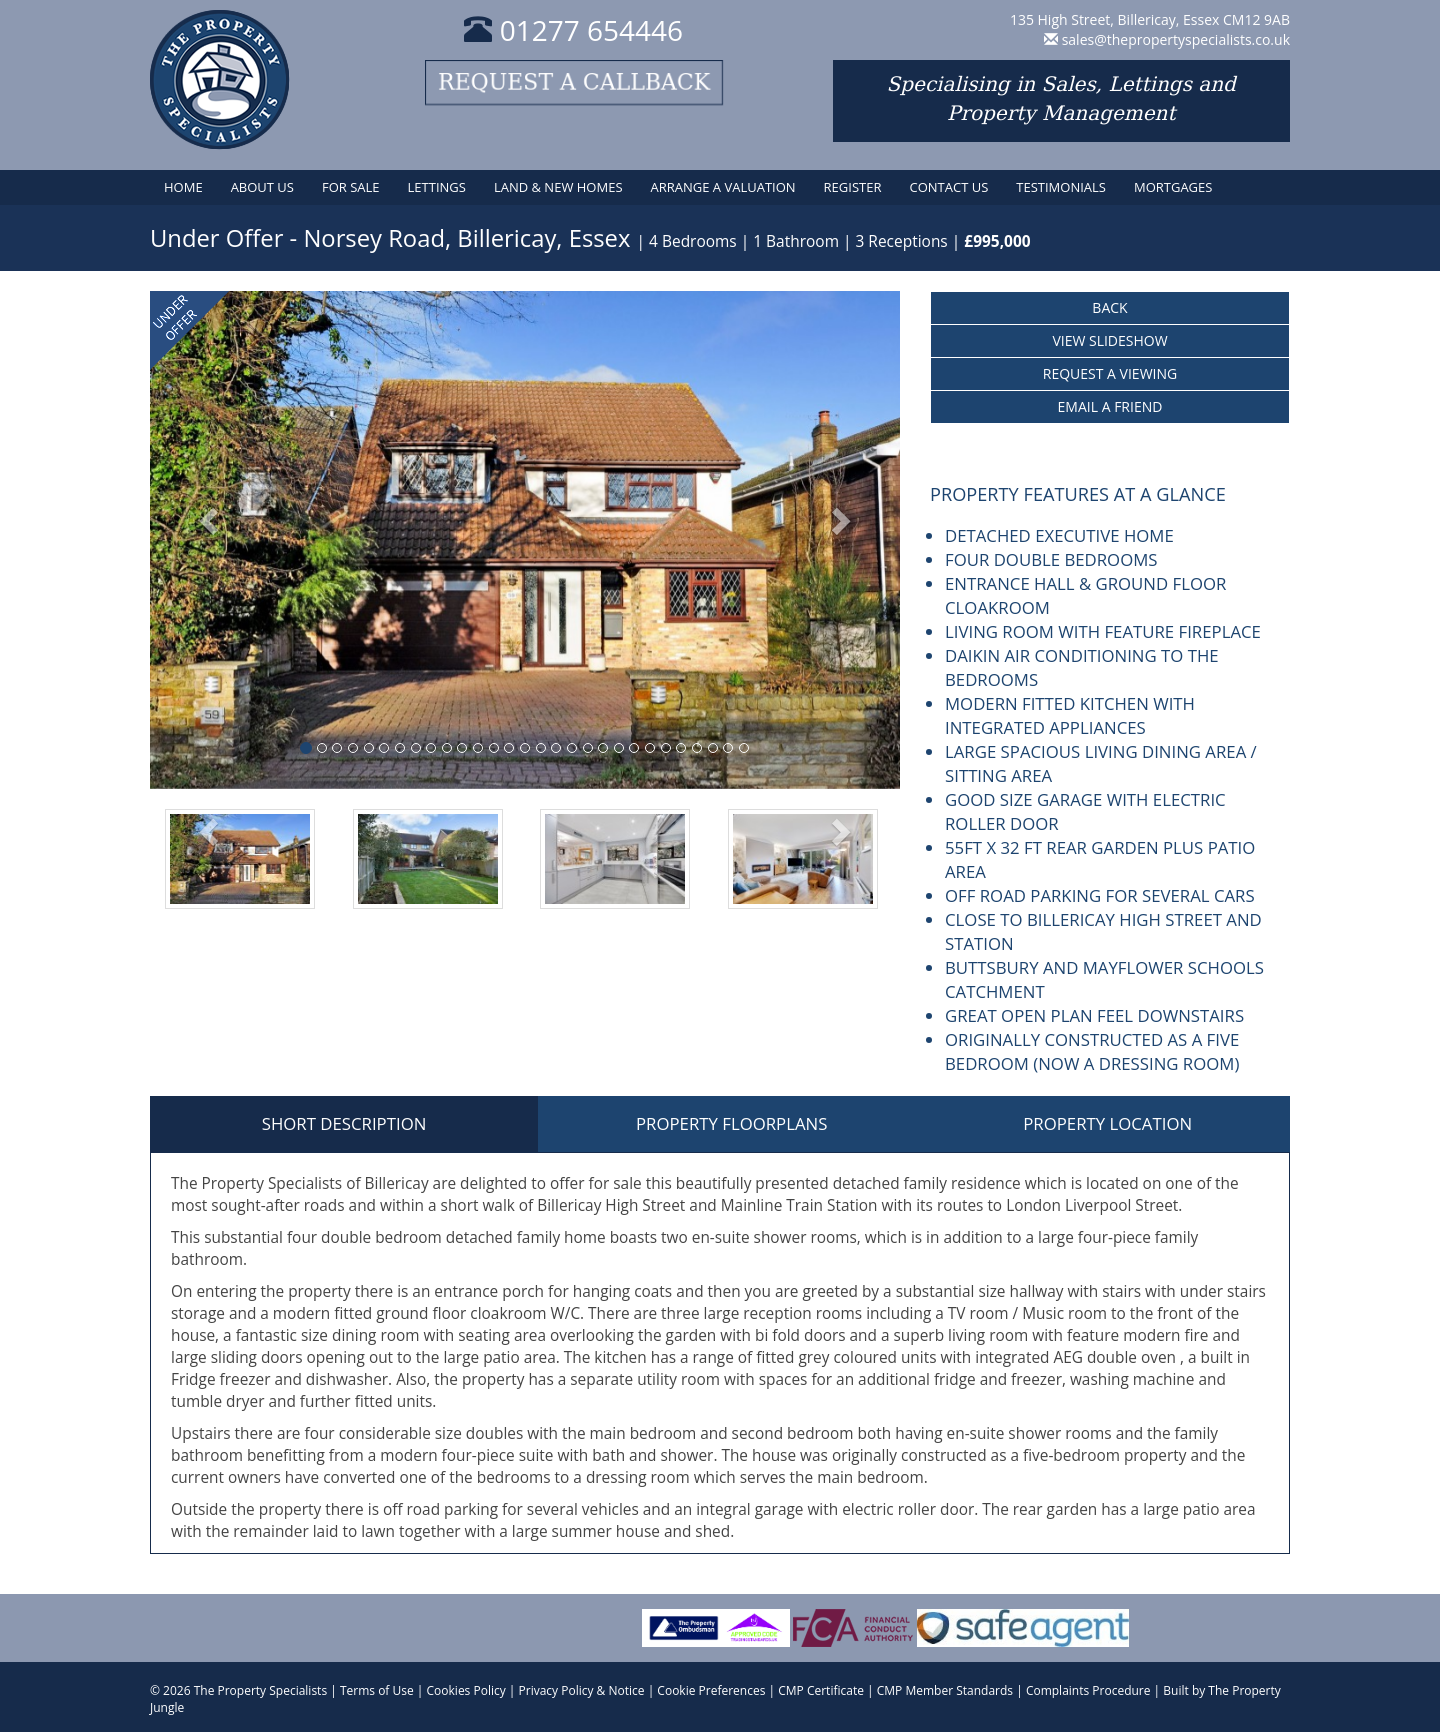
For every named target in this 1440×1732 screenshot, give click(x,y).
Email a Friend (1110, 406)
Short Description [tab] (344, 1123)
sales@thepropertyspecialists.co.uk (1176, 39)
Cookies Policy (466, 1690)
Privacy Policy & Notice (582, 1690)
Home (183, 187)
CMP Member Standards (945, 1690)
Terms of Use (377, 1690)
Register (853, 187)
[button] (206, 540)
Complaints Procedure (1088, 1690)
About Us (262, 187)
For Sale (351, 187)
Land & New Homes (558, 187)
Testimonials (1061, 187)
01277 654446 (573, 30)
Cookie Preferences (711, 1690)
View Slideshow (1109, 340)
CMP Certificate (821, 1690)
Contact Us (948, 187)
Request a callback (574, 82)
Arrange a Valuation (723, 187)
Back (1109, 307)
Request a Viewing (1110, 373)
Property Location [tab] (1107, 1123)
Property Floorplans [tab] (731, 1123)
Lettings (437, 187)
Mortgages (1173, 187)
